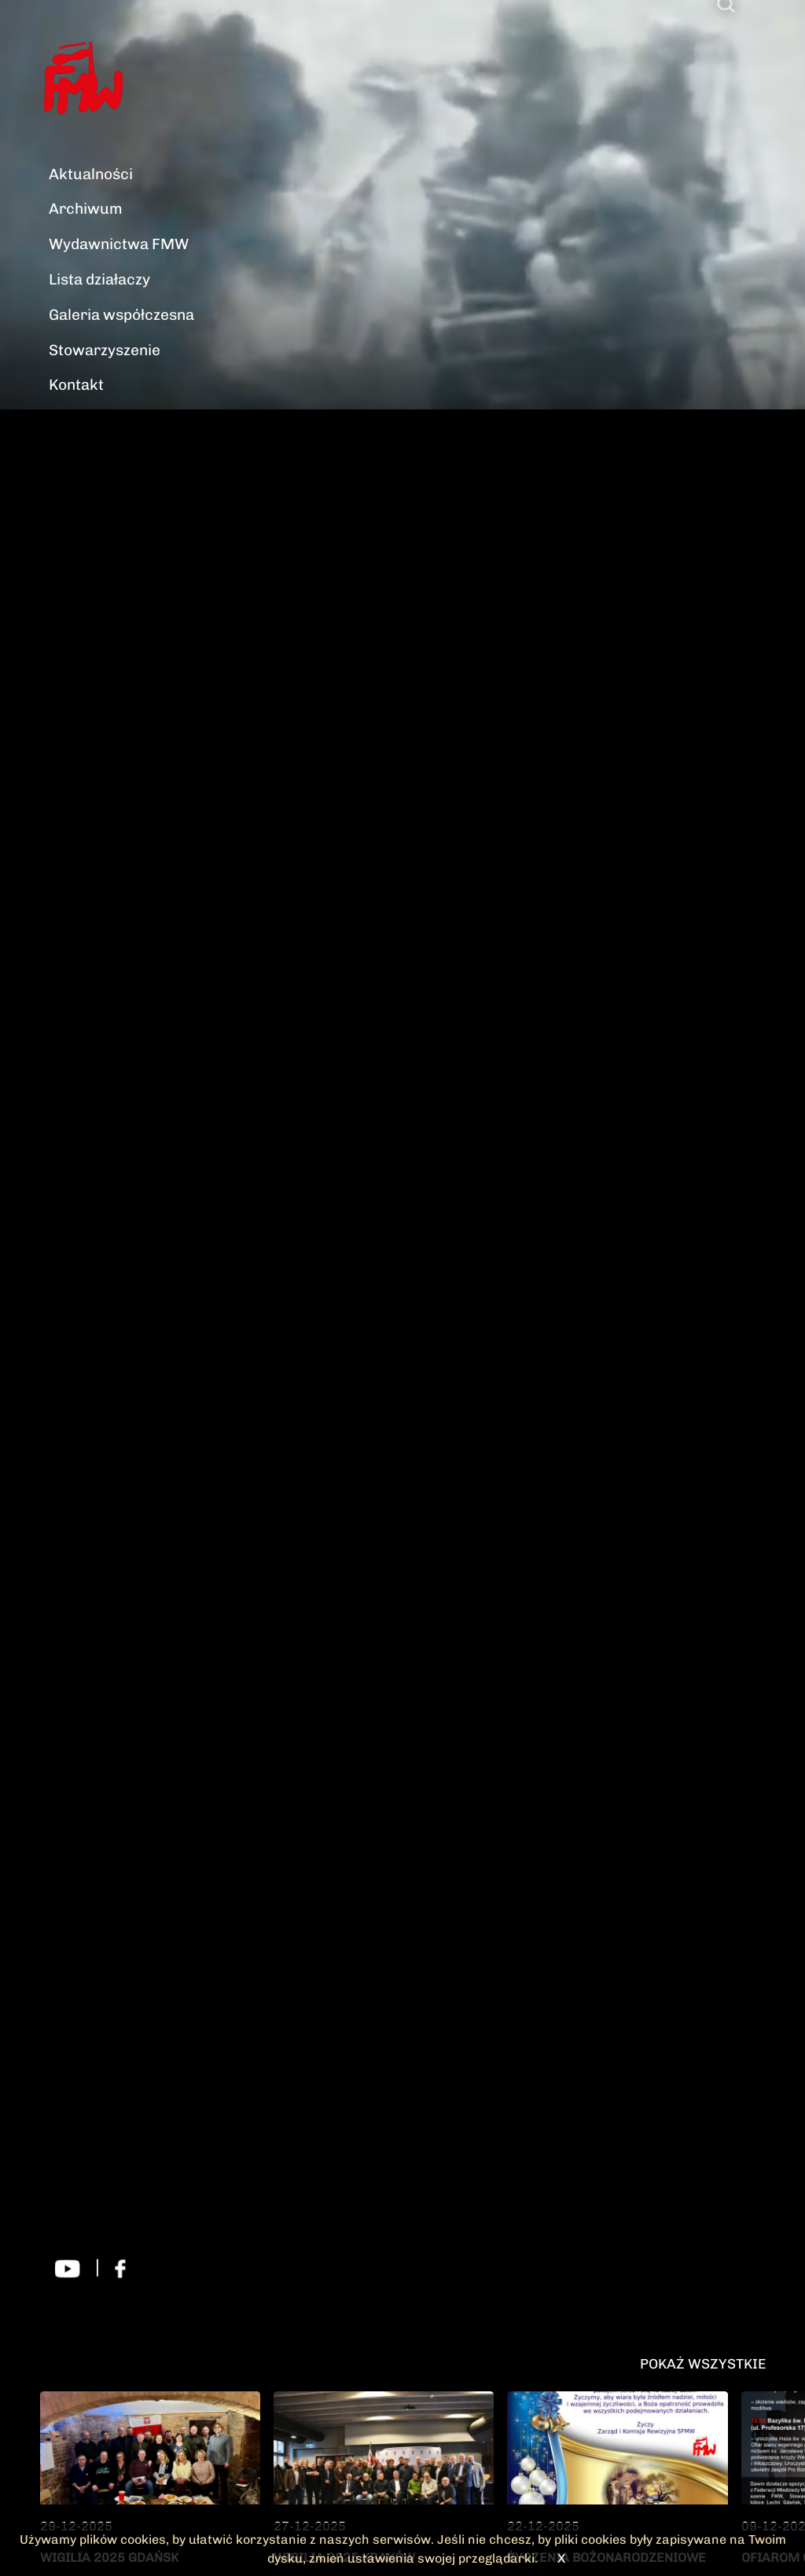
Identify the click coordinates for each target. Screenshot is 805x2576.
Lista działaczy (99, 279)
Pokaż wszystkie (703, 2363)
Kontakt (76, 385)
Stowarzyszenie (104, 350)
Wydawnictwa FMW (119, 244)
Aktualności (91, 174)
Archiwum (86, 209)
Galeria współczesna (121, 315)
